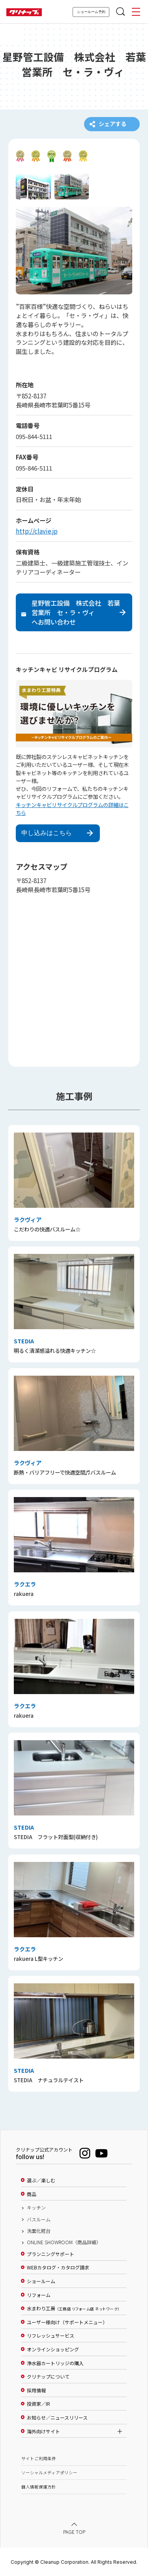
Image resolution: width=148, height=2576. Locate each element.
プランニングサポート (50, 2254)
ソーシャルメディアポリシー (49, 2473)
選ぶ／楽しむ (41, 2180)
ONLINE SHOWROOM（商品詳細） (64, 2242)
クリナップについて (48, 2376)
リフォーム (39, 2295)
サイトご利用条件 (38, 2458)
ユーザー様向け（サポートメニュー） (67, 2322)
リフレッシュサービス (50, 2336)
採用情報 (36, 2390)
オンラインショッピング (53, 2349)
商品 (31, 2194)
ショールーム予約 (91, 12)
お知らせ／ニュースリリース (57, 2417)
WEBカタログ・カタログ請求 (58, 2268)
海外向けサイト (43, 2431)
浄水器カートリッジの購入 (55, 2363)
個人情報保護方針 (38, 2487)
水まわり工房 (73, 2309)
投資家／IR (38, 2404)
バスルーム (39, 2219)
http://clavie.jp (37, 531)
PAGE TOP (74, 2532)
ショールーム (41, 2281)
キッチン (36, 2208)
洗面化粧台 (39, 2231)
